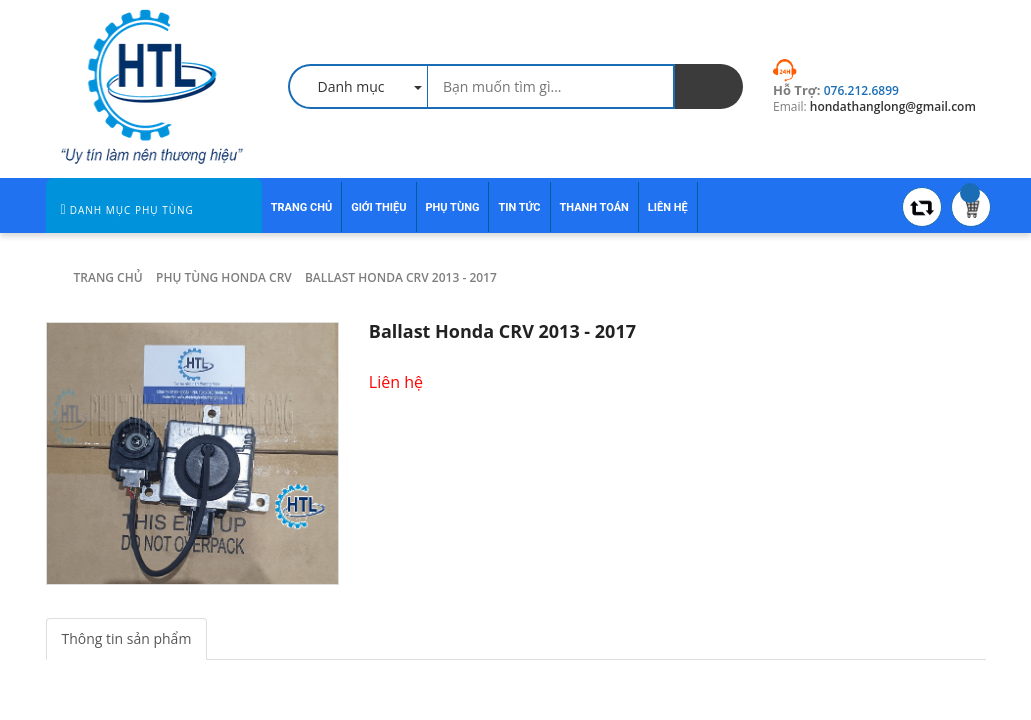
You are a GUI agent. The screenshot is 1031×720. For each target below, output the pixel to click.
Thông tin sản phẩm (127, 638)
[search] (709, 86)
